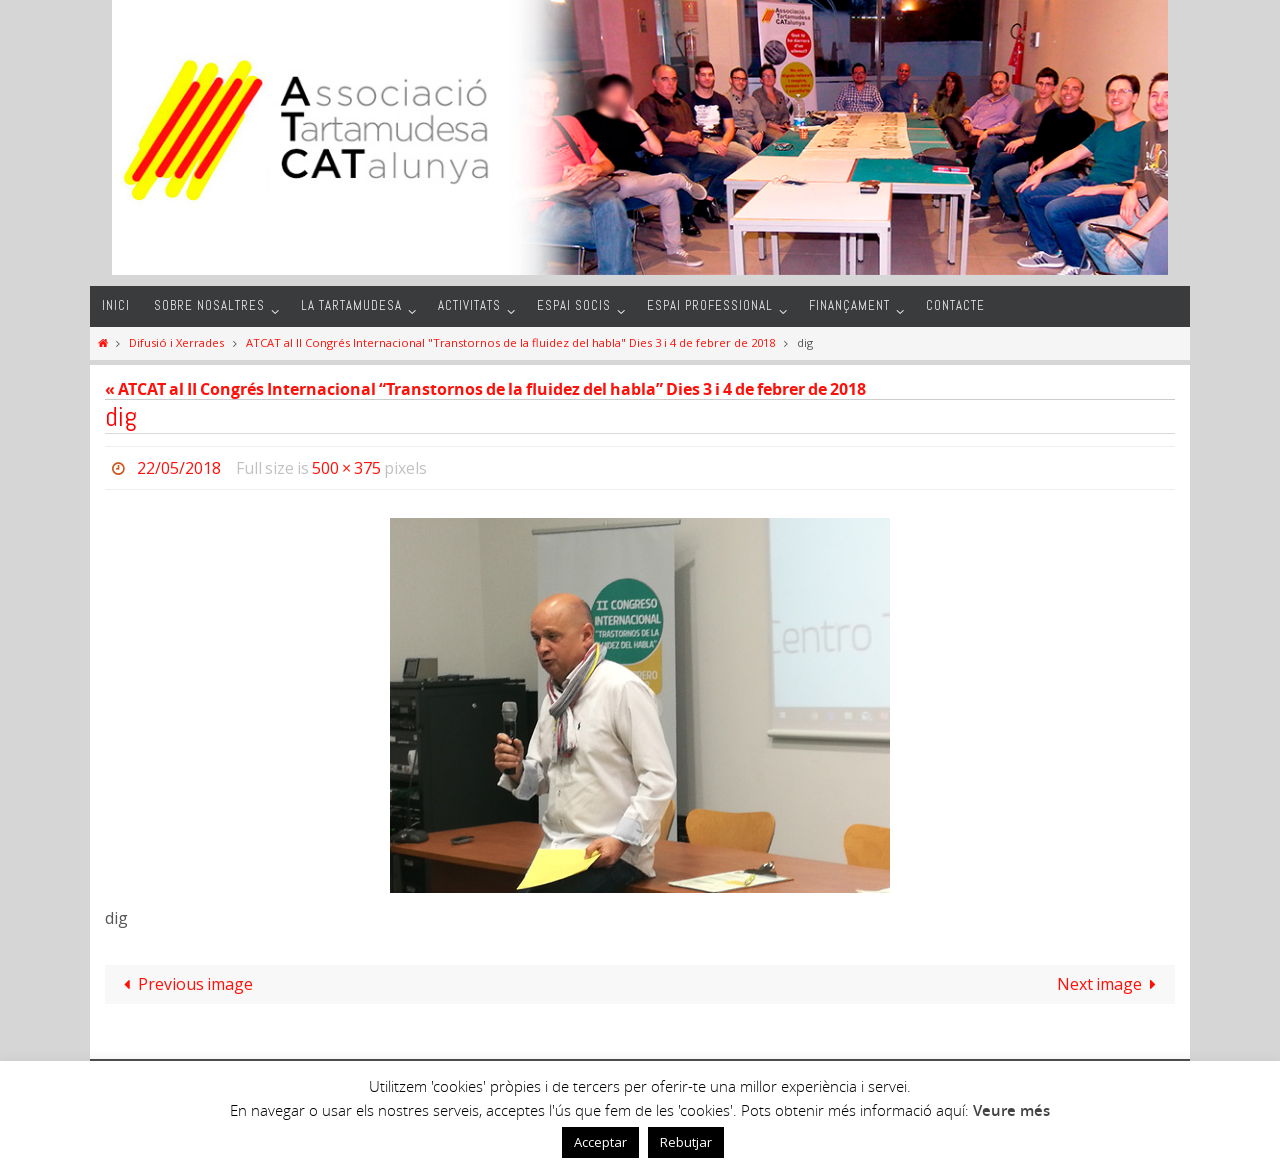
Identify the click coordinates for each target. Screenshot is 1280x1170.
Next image (1110, 984)
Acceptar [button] (600, 1142)
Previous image (184, 984)
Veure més (1011, 1110)
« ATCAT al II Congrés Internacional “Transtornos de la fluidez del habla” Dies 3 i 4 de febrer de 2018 (485, 389)
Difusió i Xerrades (176, 342)
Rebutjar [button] (686, 1142)
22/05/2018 (179, 468)
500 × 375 (346, 468)
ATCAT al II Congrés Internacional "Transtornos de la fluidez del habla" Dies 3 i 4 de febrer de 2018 (510, 342)
